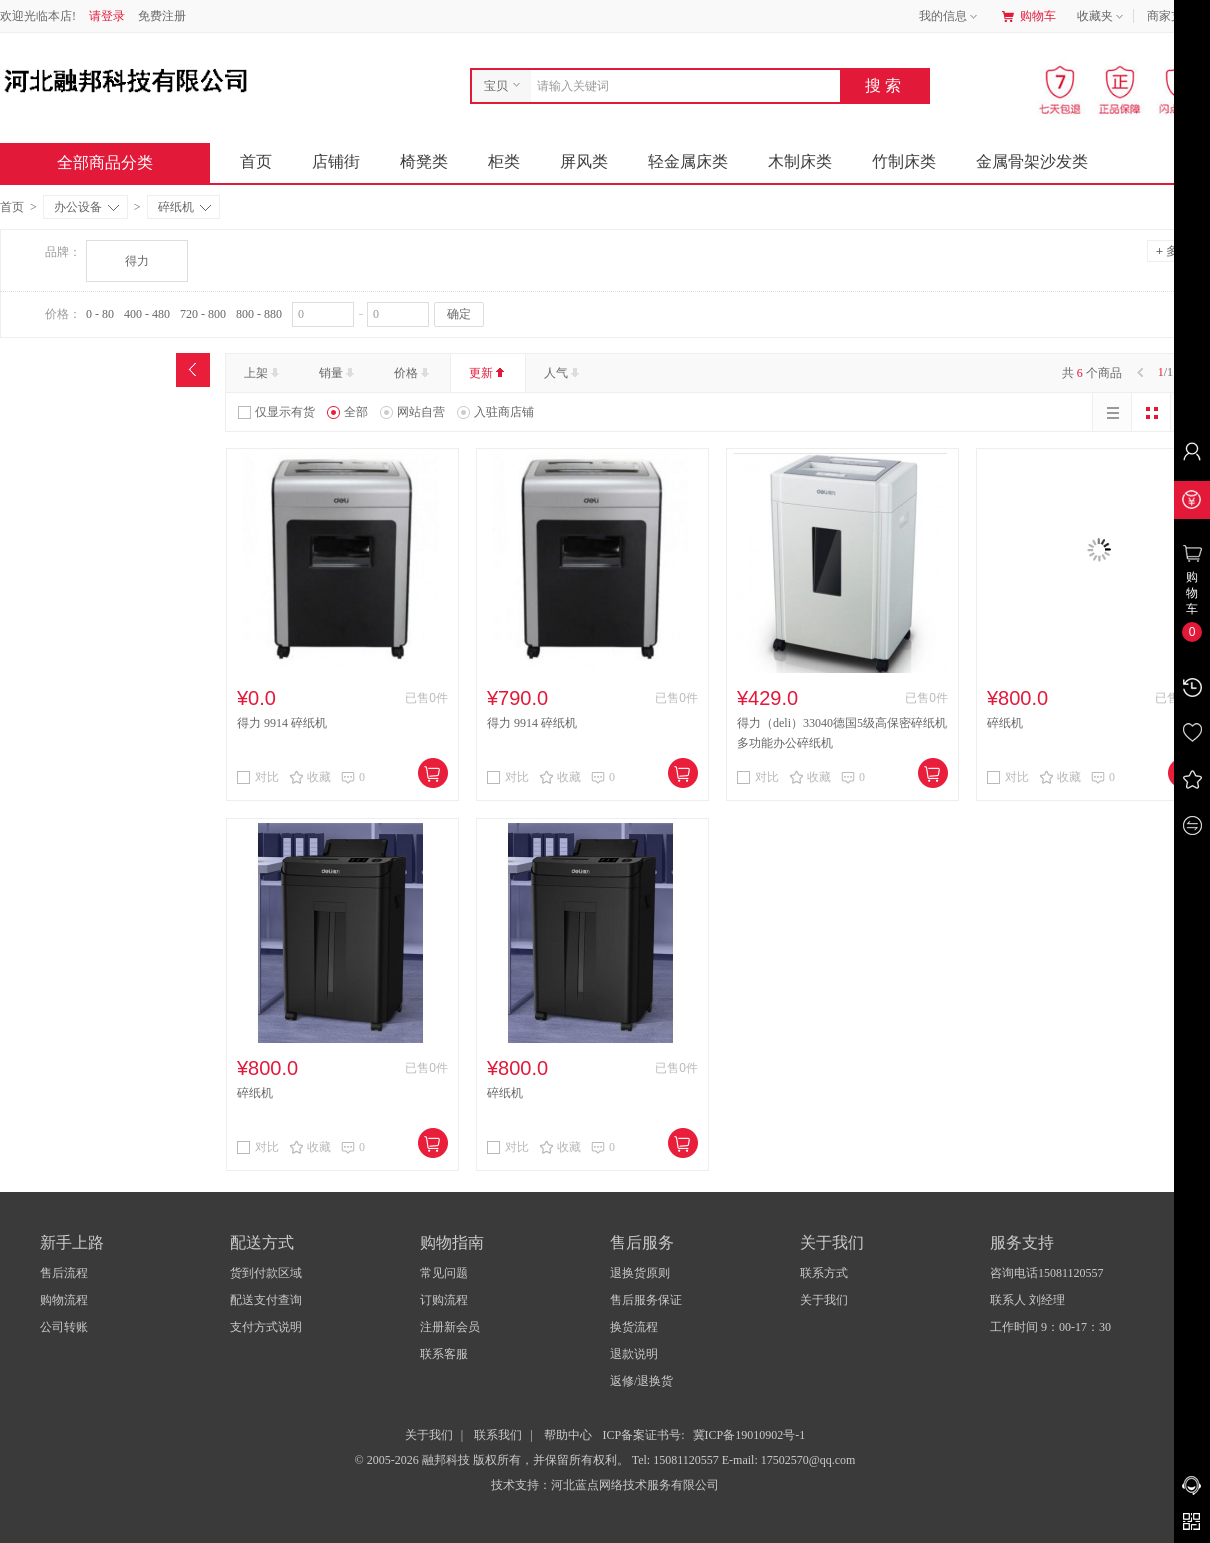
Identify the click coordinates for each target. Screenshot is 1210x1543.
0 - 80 (100, 314)
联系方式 (824, 1273)
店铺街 (336, 161)
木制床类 (800, 161)
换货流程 (634, 1327)
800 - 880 (259, 314)
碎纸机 (184, 207)
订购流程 (444, 1300)
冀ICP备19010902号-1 (749, 1435)
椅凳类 (424, 161)
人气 (563, 373)
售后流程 (64, 1273)
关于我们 (824, 1300)
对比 (258, 777)
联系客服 (444, 1354)
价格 (413, 373)
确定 (459, 314)
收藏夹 (1102, 17)
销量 (338, 373)
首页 (256, 161)
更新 (488, 373)
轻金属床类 (688, 161)
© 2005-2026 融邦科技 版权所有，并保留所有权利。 (492, 1460)
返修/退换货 (641, 1381)
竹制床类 (904, 161)
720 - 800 (203, 314)
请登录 (107, 16)
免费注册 (162, 16)
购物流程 (64, 1300)
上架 (263, 373)
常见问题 (444, 1273)
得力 (137, 261)
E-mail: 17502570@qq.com (789, 1460)
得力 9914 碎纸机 (282, 723)
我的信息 (950, 17)
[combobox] (680, 86)
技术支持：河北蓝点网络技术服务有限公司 (605, 1485)
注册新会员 (450, 1327)
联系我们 (498, 1435)
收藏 (310, 777)
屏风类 (584, 161)
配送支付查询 (266, 1300)
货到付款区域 (266, 1273)
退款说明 (634, 1354)
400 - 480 (147, 314)
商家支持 (1178, 17)
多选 (1173, 250)
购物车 (1029, 16)
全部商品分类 (121, 162)
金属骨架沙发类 (1032, 161)
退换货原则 (640, 1273)
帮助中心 (568, 1435)
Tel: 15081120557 (677, 1460)
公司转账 (64, 1327)
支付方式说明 (266, 1327)
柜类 (504, 161)
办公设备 (86, 207)
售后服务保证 (646, 1300)
